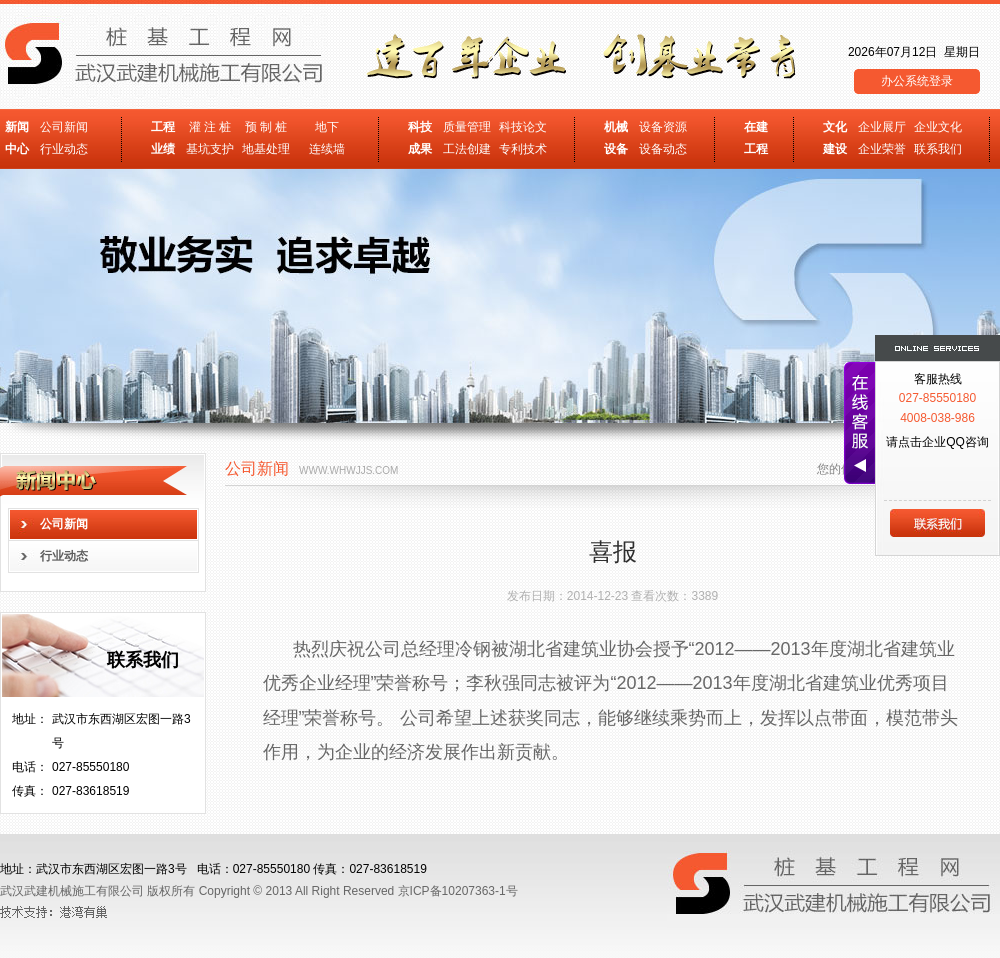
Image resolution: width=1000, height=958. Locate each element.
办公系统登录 (917, 81)
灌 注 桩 (210, 127)
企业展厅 (882, 127)
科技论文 (523, 127)
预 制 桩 (266, 127)
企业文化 (938, 127)
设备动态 (663, 149)
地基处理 (266, 149)
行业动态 (64, 149)
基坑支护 (210, 149)
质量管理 (467, 127)
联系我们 (938, 149)
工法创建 (467, 149)
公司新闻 (64, 127)
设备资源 (663, 127)
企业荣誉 (882, 149)
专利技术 (523, 149)
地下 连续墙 (327, 138)
